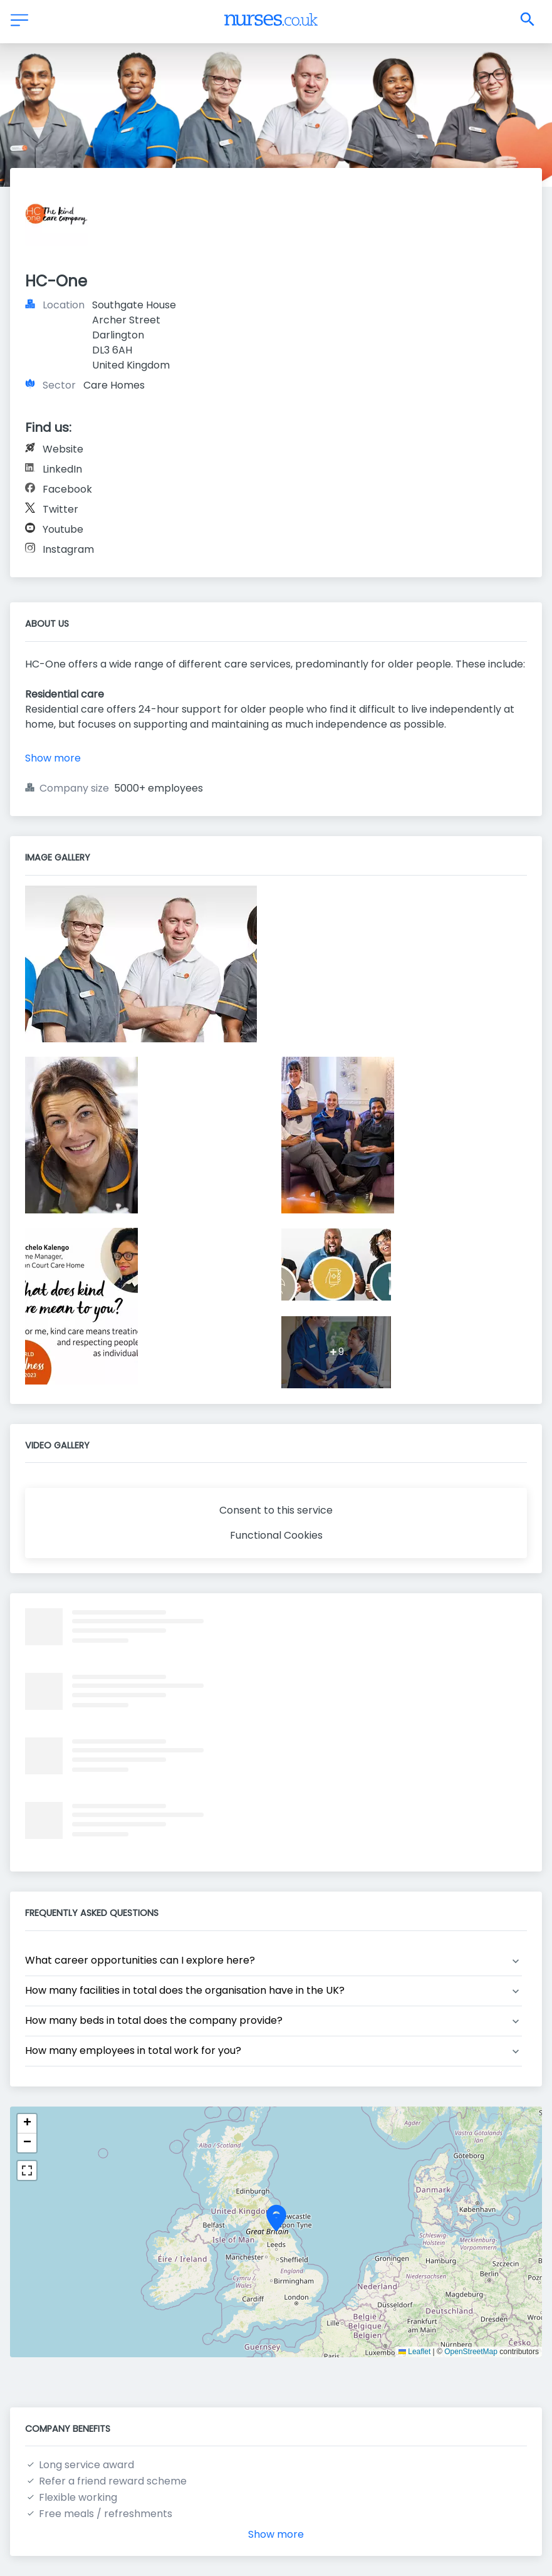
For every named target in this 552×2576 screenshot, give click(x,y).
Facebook (67, 489)
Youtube (63, 529)
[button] (276, 2222)
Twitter (60, 509)
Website (63, 449)
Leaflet (414, 2351)
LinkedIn (62, 469)
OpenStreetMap (470, 2351)
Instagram (68, 549)
